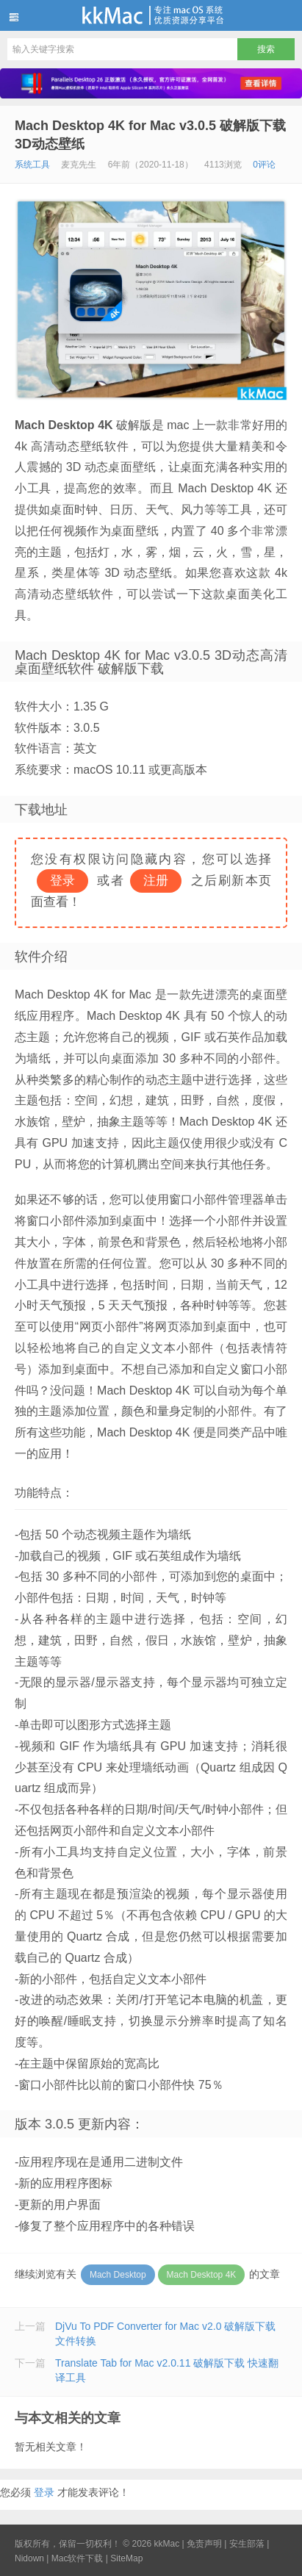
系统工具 (32, 164)
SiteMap (126, 2558)
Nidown (29, 2558)
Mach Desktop (118, 2275)
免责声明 (204, 2544)
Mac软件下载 (77, 2558)
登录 (44, 2492)
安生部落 (247, 2544)
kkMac (151, 15)
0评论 (264, 164)
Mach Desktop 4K (202, 2275)
